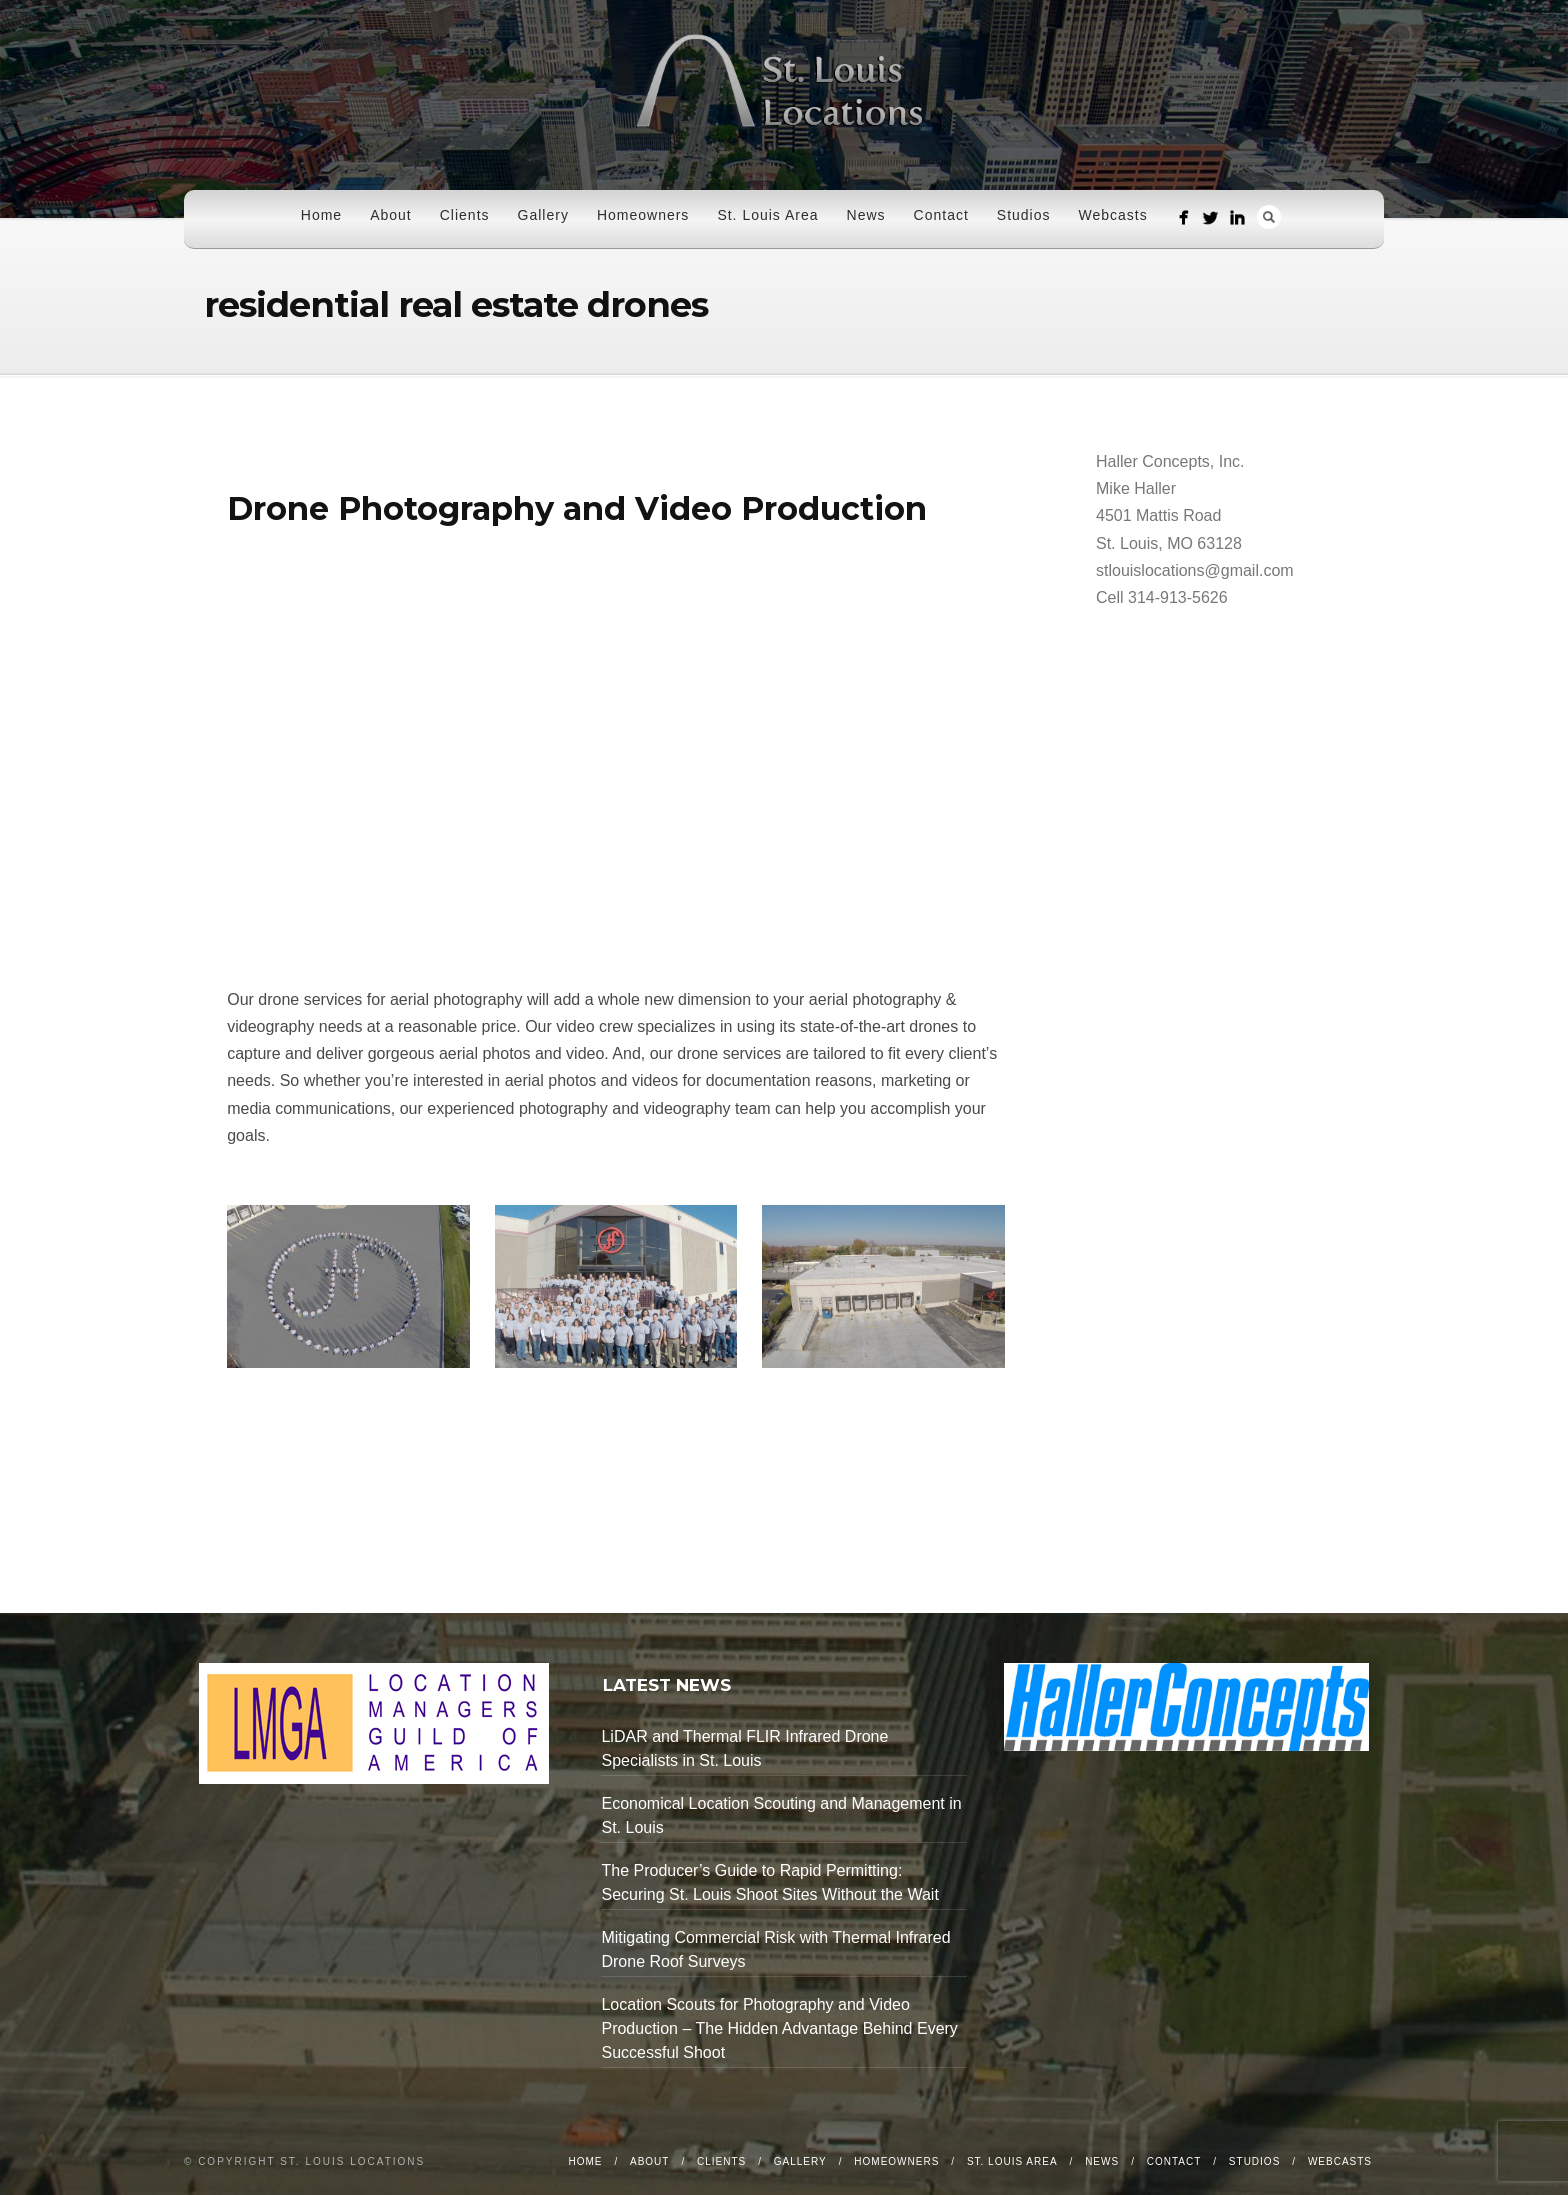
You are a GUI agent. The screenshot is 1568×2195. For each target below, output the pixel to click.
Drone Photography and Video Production (577, 508)
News (866, 215)
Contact (941, 215)
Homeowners (643, 215)
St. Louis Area (767, 215)
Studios (1024, 215)
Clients (465, 215)
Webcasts (1113, 215)
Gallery (543, 215)
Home (321, 215)
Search (1269, 217)
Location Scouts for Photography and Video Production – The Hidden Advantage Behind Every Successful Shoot (779, 2028)
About (391, 215)
